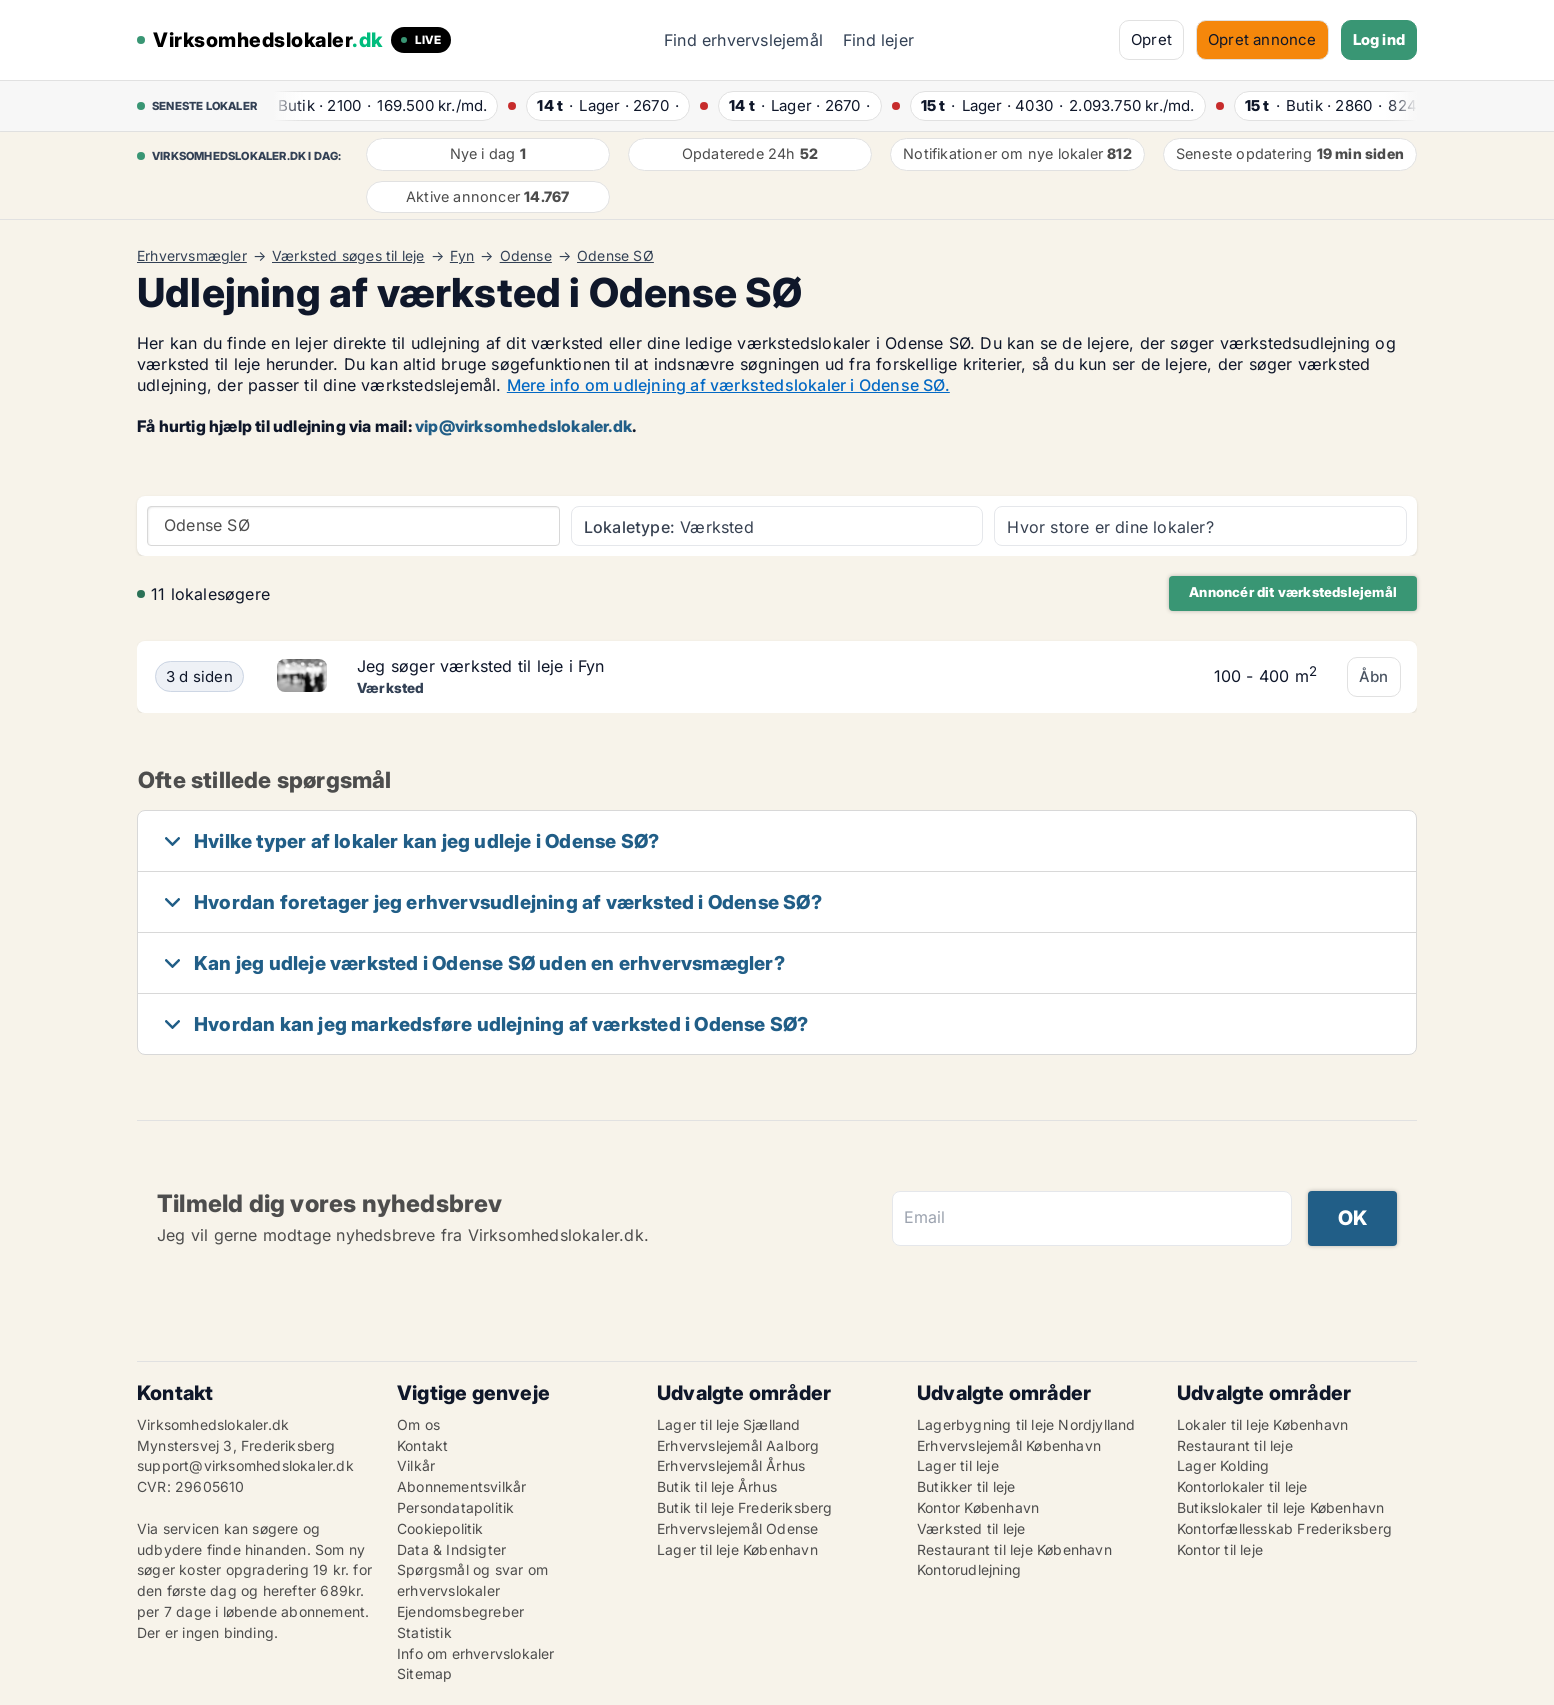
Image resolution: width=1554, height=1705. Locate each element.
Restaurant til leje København (1014, 1549)
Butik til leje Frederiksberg (745, 1507)
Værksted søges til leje (348, 256)
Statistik (424, 1632)
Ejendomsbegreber (460, 1611)
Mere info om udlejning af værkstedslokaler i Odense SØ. (728, 385)
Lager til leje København (737, 1549)
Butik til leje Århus (717, 1486)
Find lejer (878, 40)
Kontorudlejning (969, 1569)
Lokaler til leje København (1262, 1424)
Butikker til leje (966, 1486)
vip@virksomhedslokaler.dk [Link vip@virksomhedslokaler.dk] (523, 426)
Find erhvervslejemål (743, 40)
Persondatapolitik (455, 1507)
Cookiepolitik (440, 1528)
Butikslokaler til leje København (1280, 1507)
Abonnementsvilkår (461, 1486)
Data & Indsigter (451, 1549)
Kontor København (978, 1507)
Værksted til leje (971, 1528)
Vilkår (416, 1465)
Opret (1151, 39)
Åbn (1374, 676)
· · (379, 105)
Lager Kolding (1223, 1465)
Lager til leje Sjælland (729, 1424)
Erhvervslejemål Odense (737, 1528)
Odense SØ (615, 256)
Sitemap (424, 1673)
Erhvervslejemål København (1009, 1445)
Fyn (462, 256)
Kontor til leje (1220, 1549)
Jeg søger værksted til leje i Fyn (481, 666)
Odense (526, 256)
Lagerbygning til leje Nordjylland (1026, 1424)
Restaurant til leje (1235, 1445)
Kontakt (422, 1445)
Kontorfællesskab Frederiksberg (1284, 1528)
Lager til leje (958, 1465)
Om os (418, 1424)
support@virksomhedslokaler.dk (245, 1465)
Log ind (1379, 39)
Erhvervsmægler (192, 256)
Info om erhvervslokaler (476, 1653)
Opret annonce (1262, 39)
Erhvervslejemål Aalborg (738, 1445)
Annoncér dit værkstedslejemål (1293, 592)
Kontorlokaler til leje (1242, 1486)
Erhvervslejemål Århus (731, 1465)
